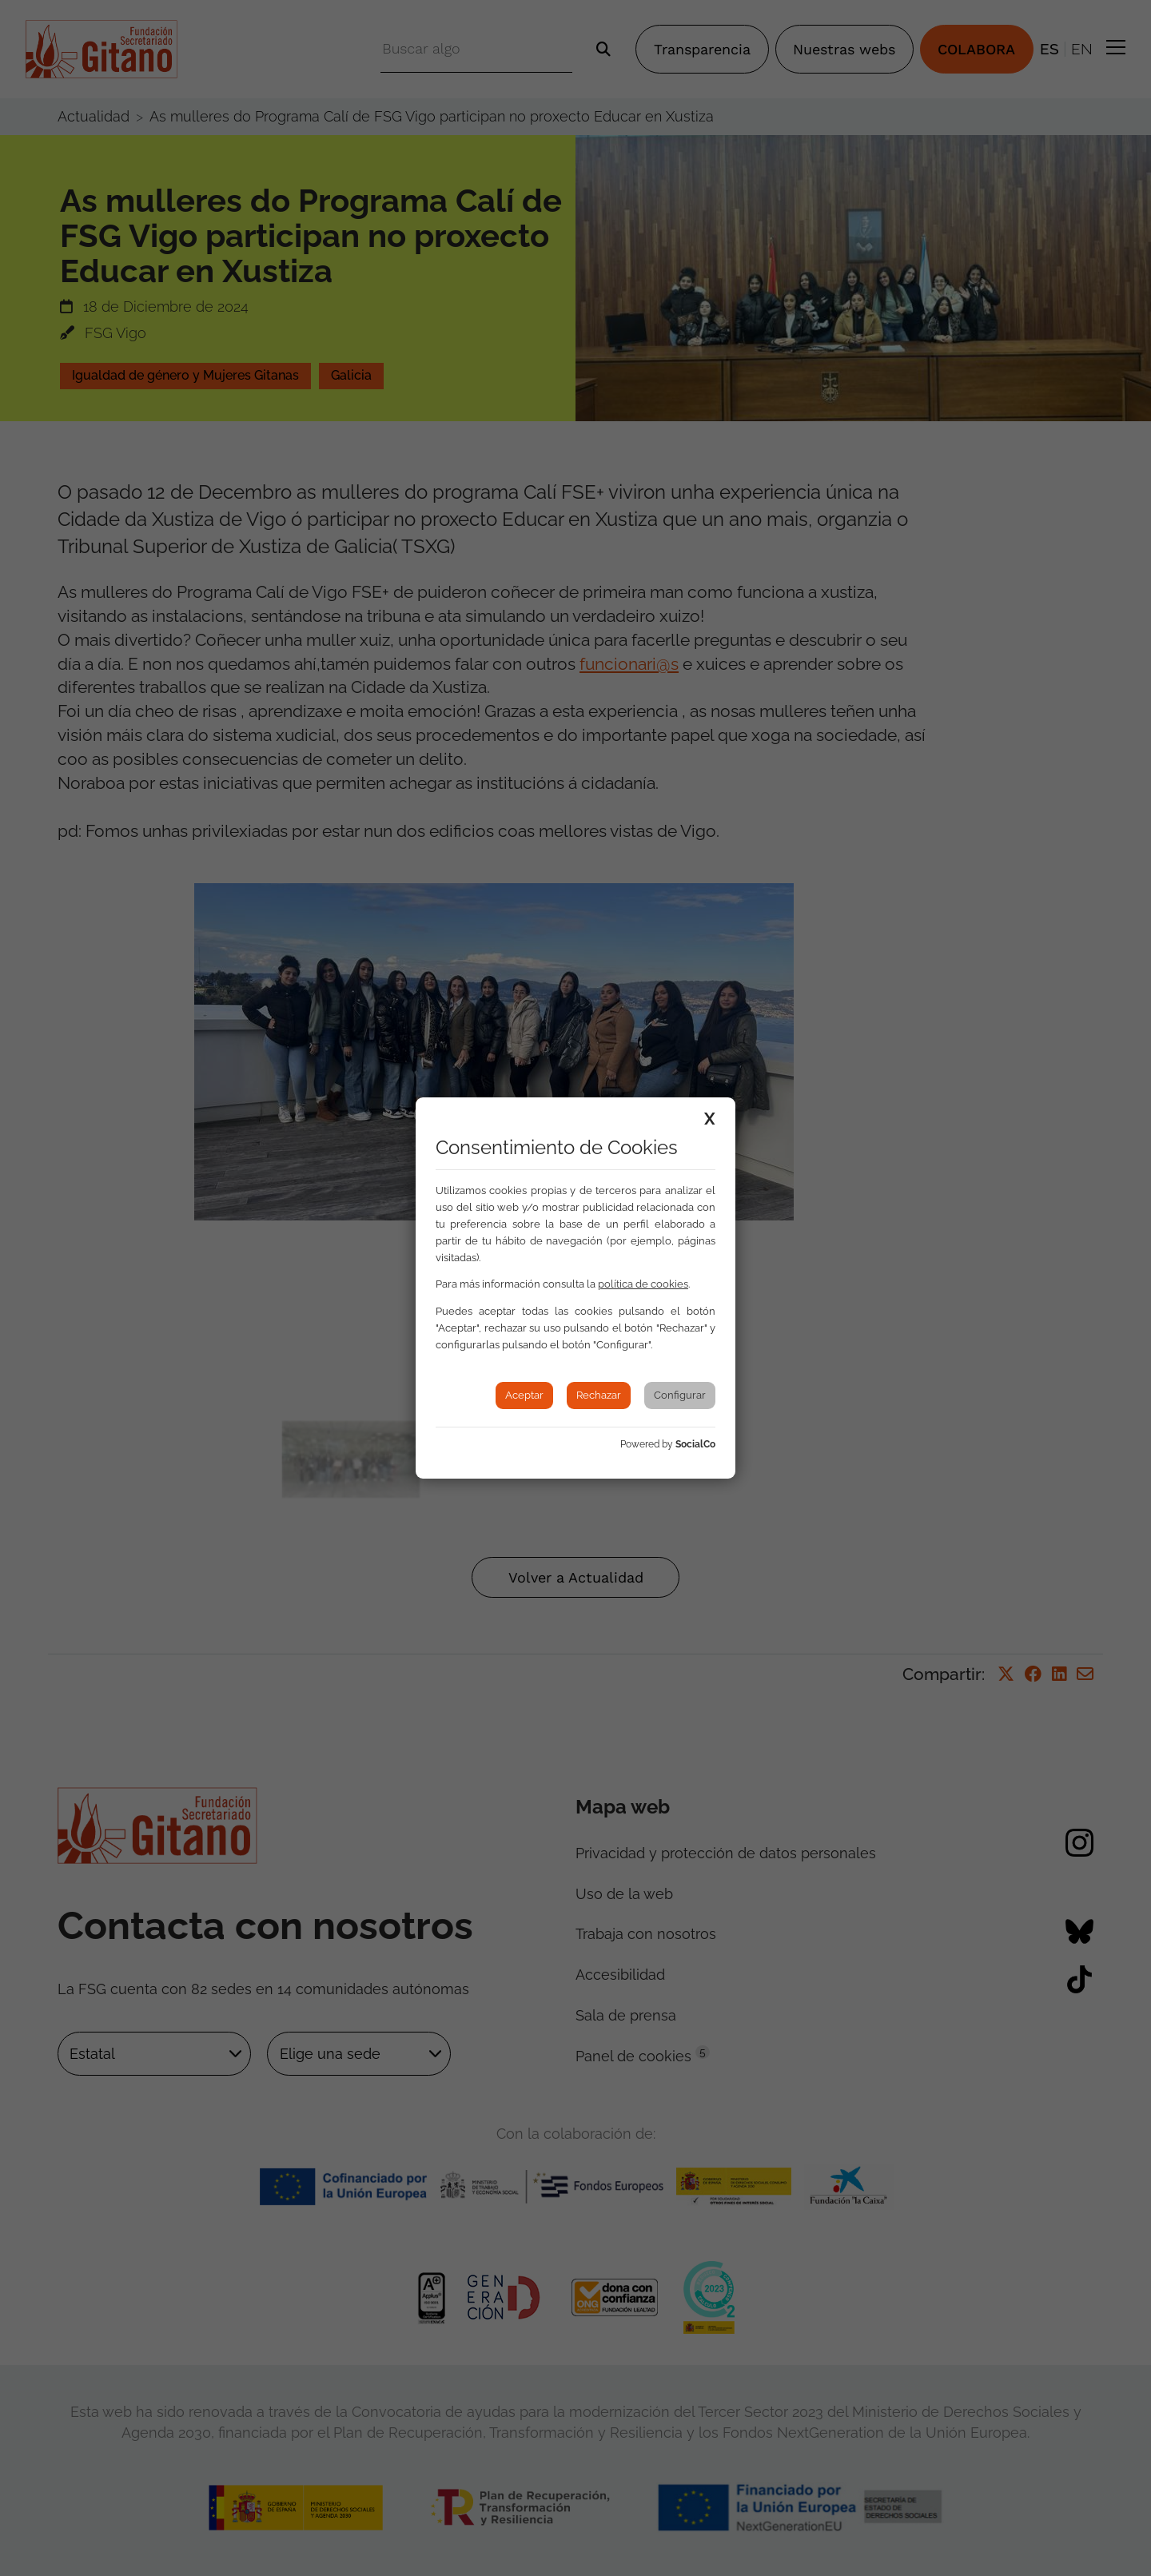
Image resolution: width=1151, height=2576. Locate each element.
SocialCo (695, 1444)
